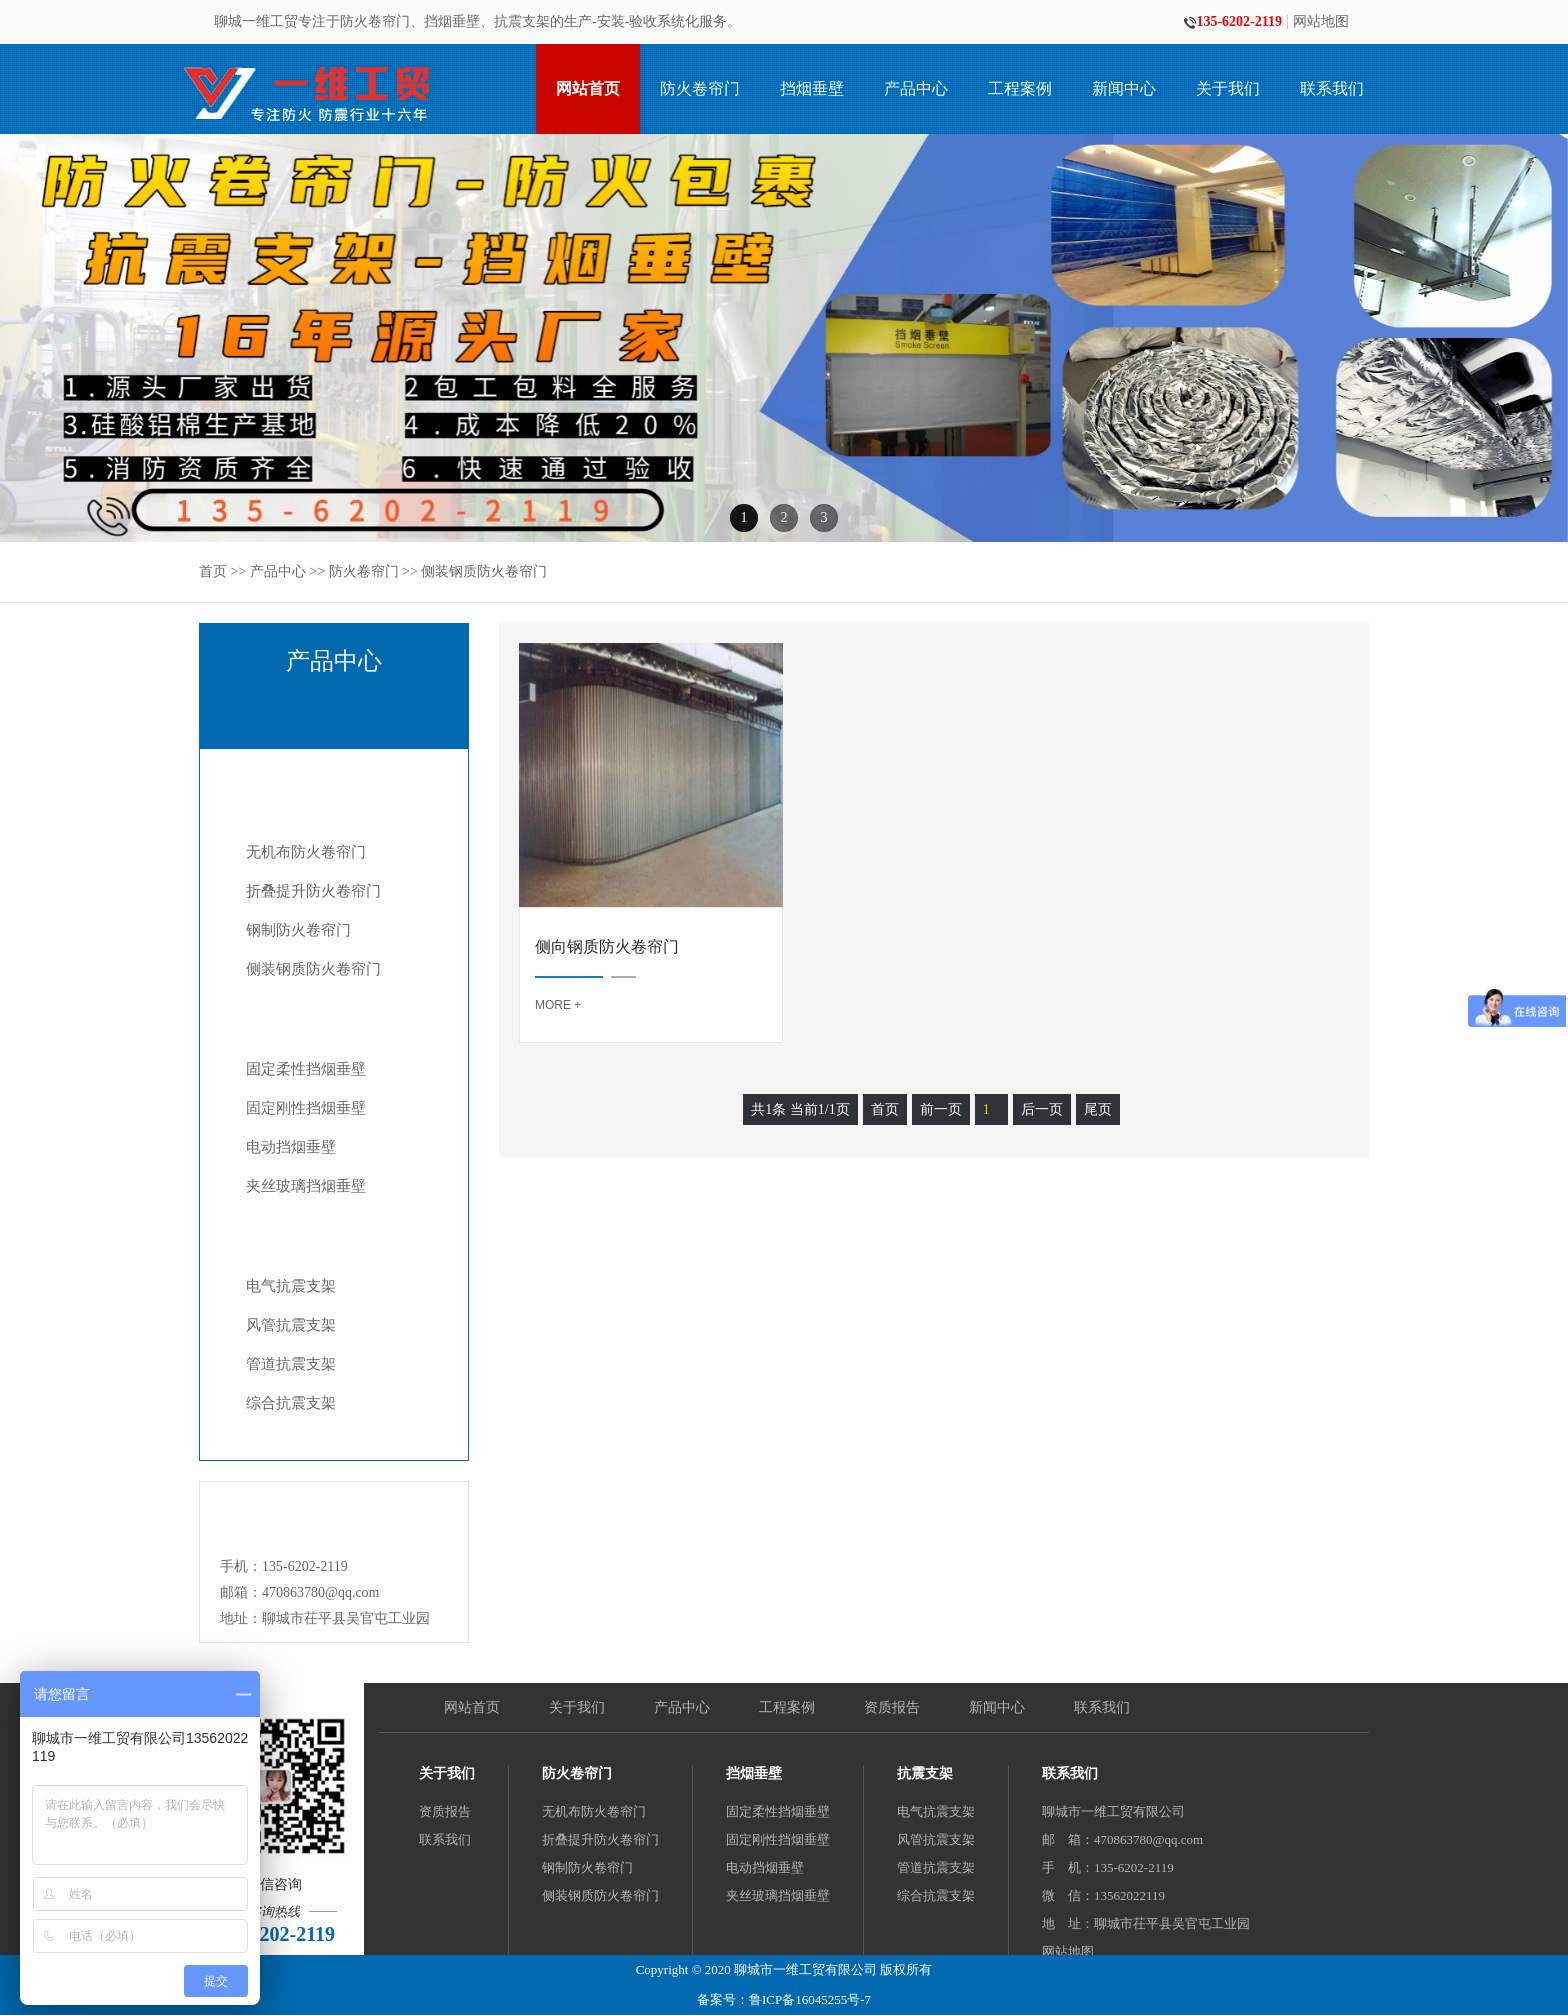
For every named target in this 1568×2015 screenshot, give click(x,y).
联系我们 (1332, 88)
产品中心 (916, 88)
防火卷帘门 (700, 88)
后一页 (1042, 1109)
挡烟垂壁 (812, 88)
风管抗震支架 (291, 1325)
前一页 (941, 1109)
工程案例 (1020, 88)
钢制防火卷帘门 (298, 930)
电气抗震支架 (291, 1286)
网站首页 (588, 88)
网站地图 (1321, 22)
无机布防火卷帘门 (306, 852)
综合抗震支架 (291, 1403)
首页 (213, 571)
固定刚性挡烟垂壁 (306, 1108)
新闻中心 (1124, 88)
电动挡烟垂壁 (291, 1147)
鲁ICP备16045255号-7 (810, 1999)
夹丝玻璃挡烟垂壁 (306, 1186)
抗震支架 (310, 1231)
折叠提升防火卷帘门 (313, 891)
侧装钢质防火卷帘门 (484, 571)
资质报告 (892, 1707)
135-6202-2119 (1233, 22)
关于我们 (1228, 88)
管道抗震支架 (291, 1364)
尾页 (1098, 1109)
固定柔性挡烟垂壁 (306, 1069)
